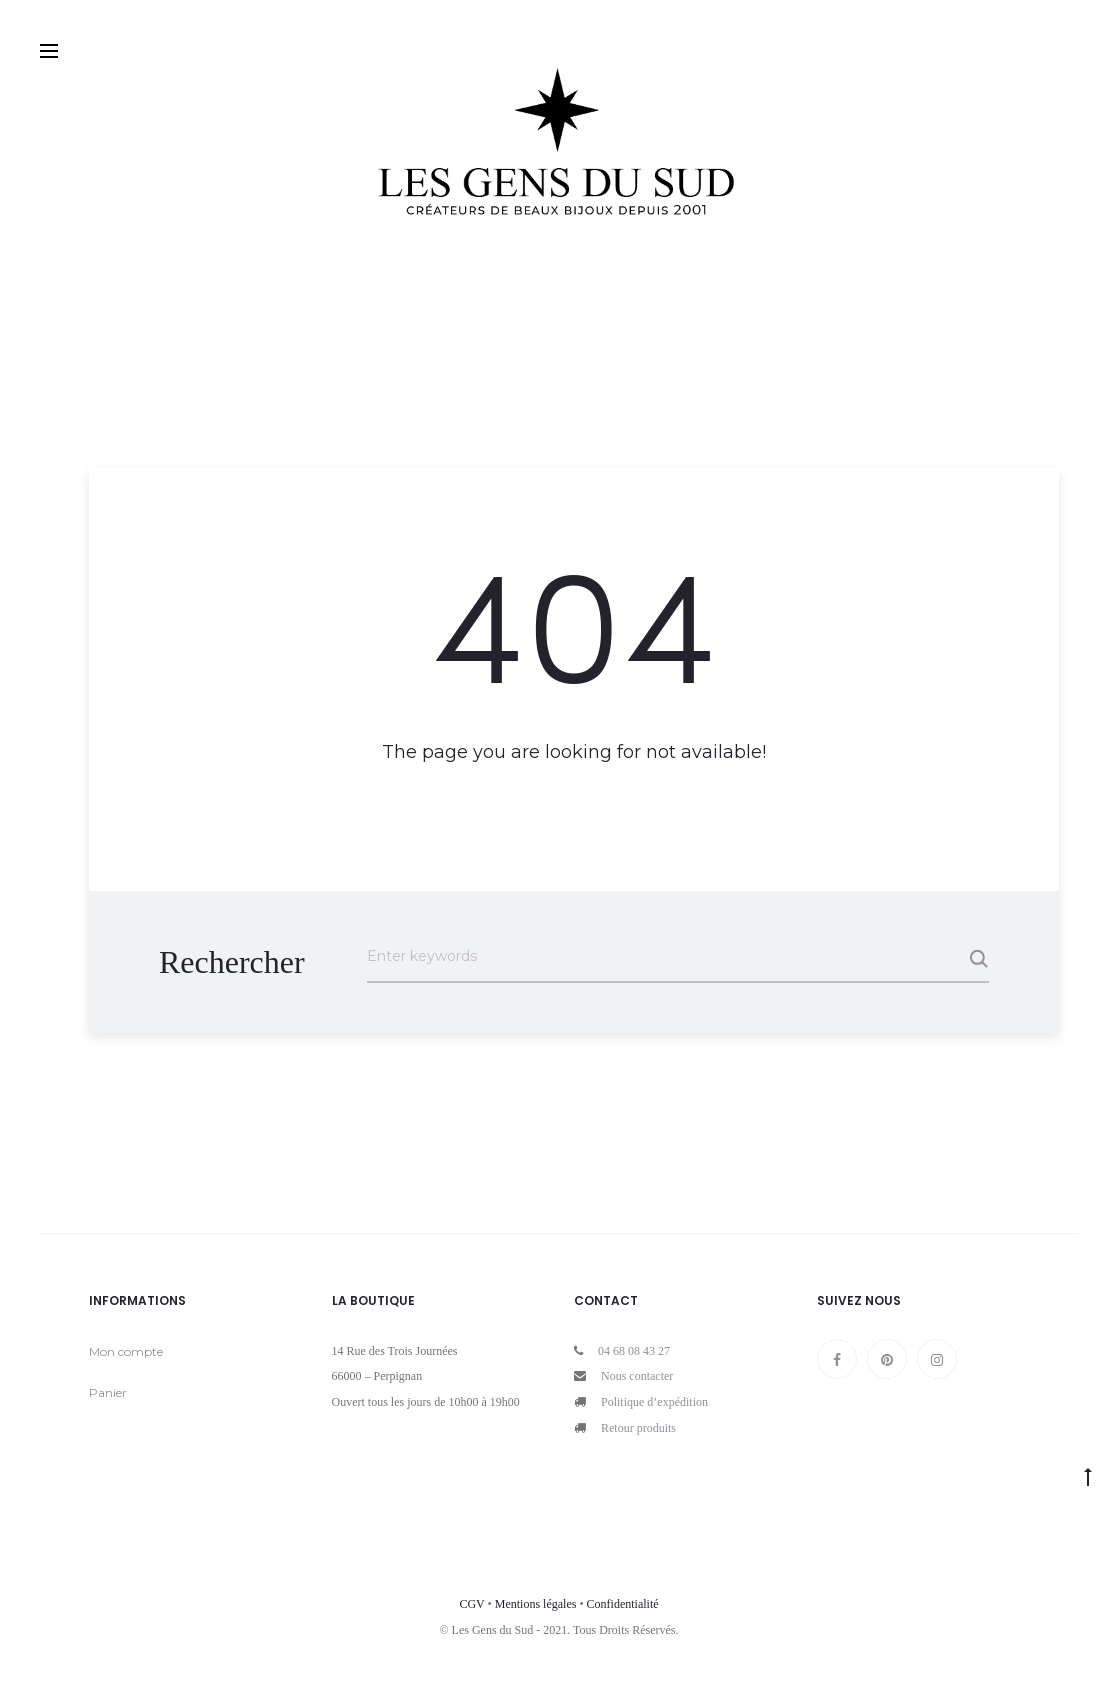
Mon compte (126, 1351)
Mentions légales (536, 1604)
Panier (108, 1392)
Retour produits (638, 1428)
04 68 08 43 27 (634, 1351)
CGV (471, 1604)
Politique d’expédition (654, 1402)
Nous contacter (637, 1376)
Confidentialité (623, 1604)
